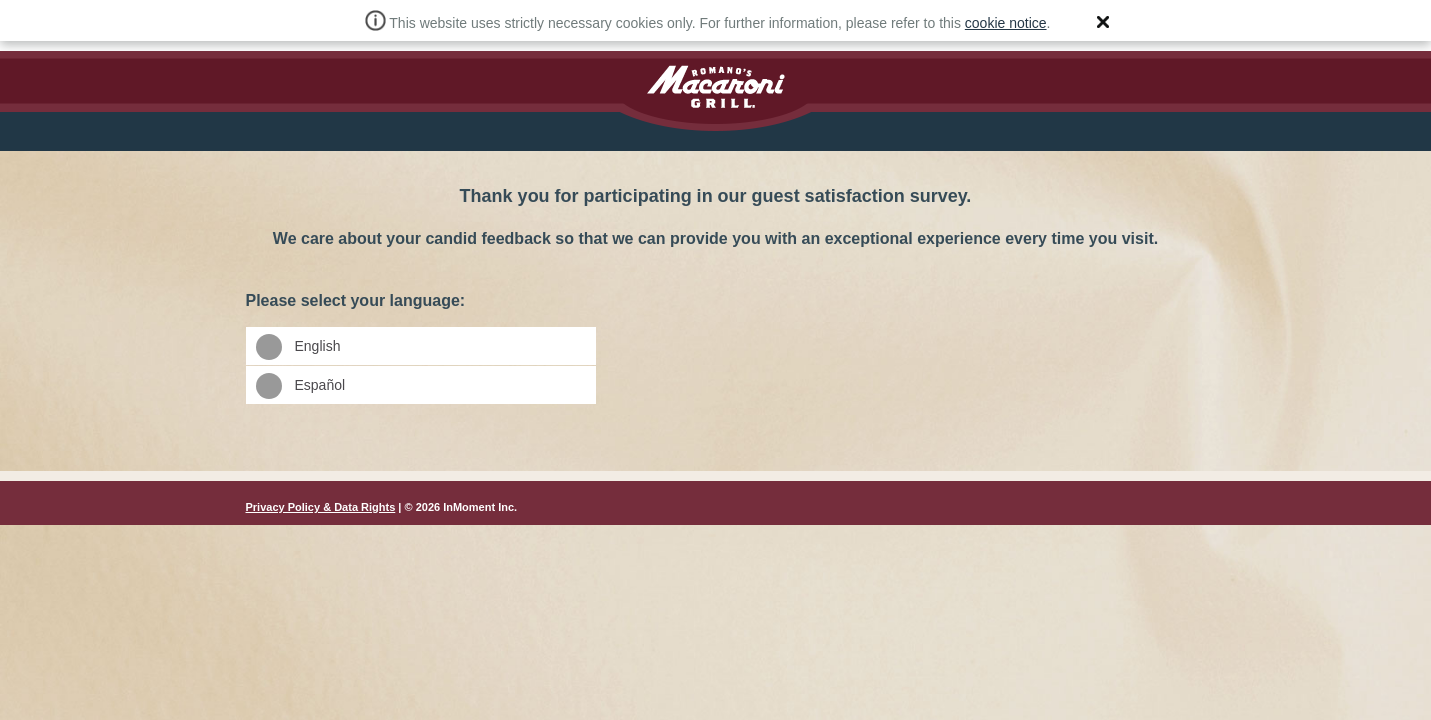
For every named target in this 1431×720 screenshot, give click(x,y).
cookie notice (1006, 23)
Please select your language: (716, 247)
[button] (1103, 22)
